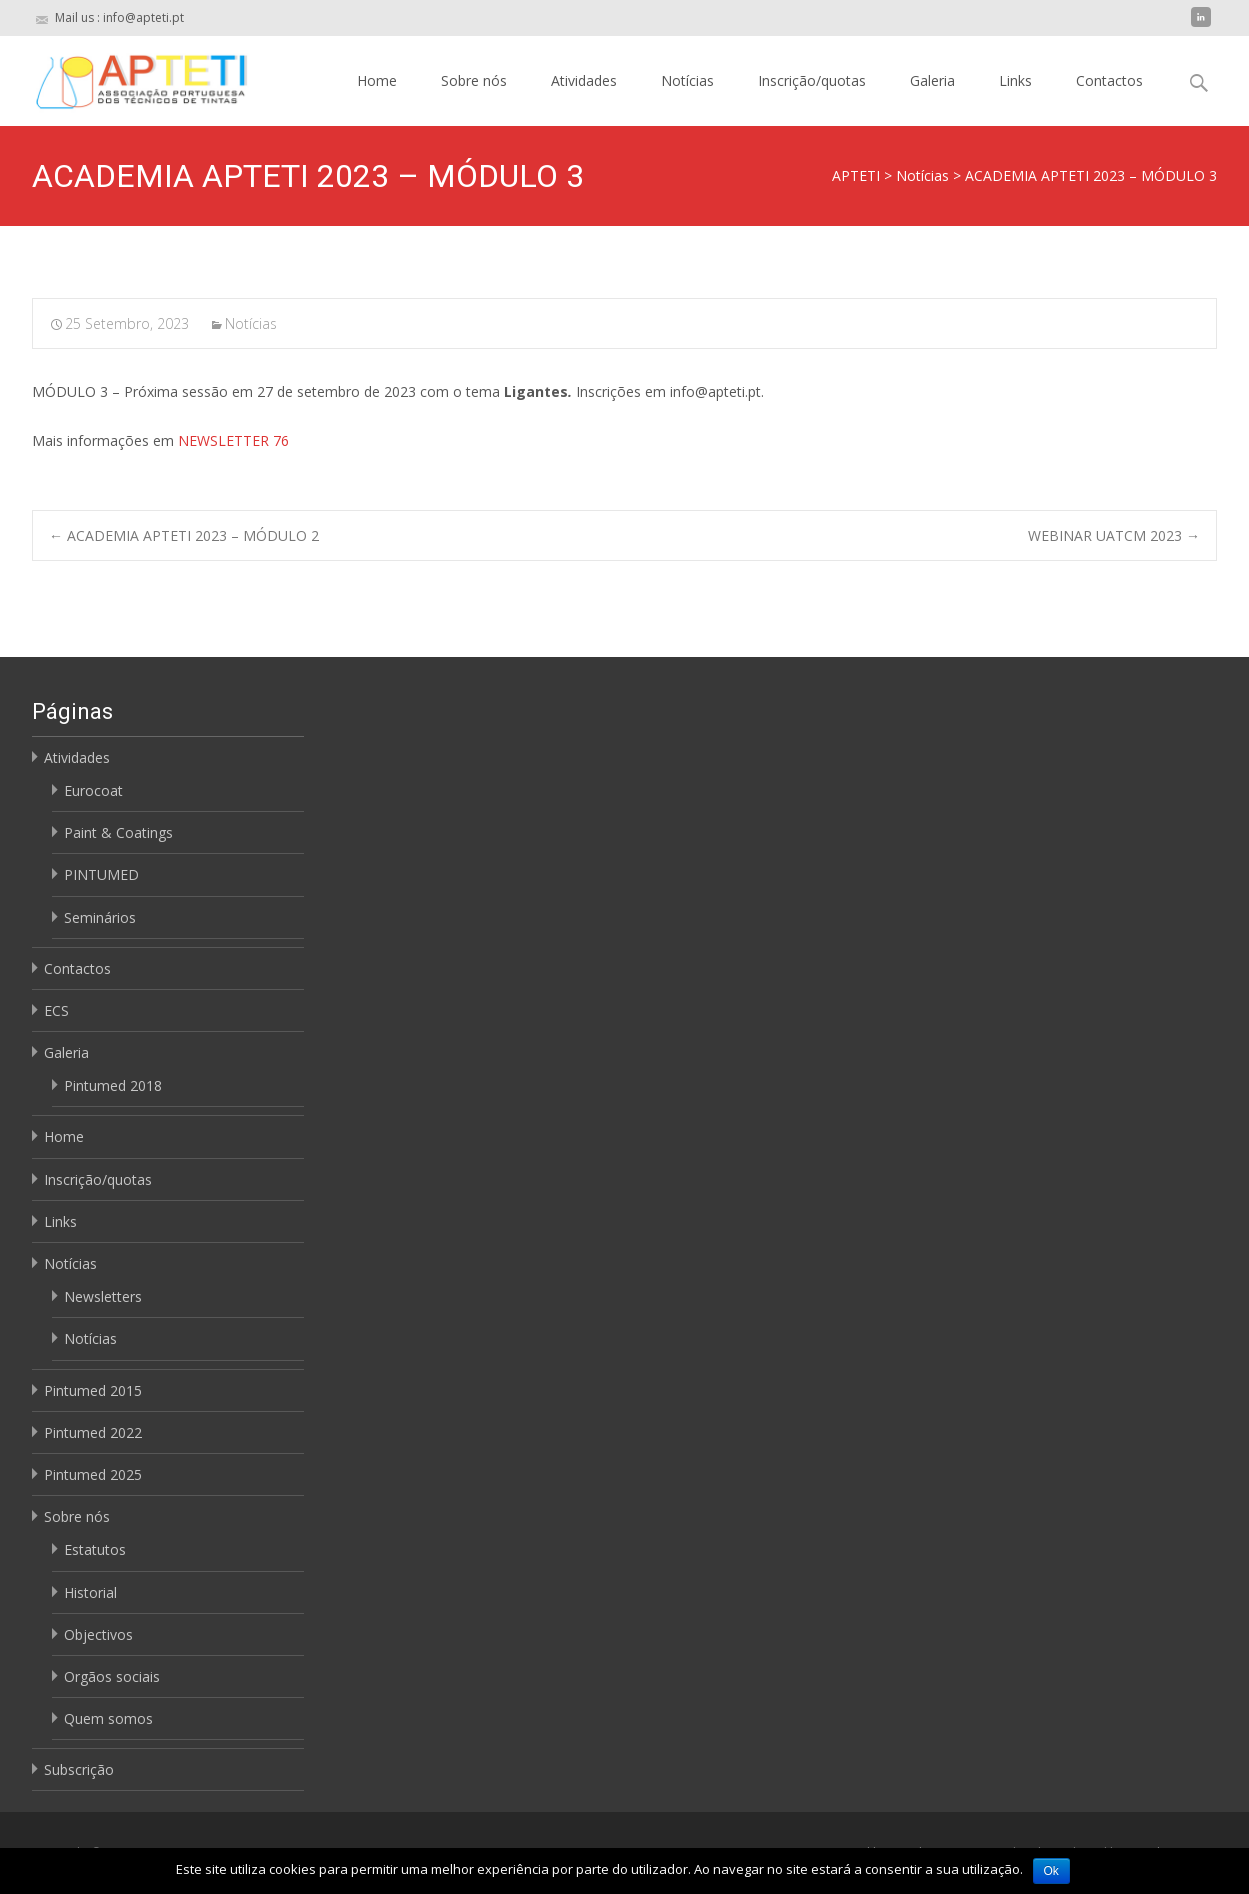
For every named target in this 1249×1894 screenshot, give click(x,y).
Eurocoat (93, 790)
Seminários (100, 917)
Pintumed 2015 (93, 1390)
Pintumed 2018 (113, 1085)
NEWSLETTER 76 (233, 440)
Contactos (1109, 80)
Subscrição (79, 1769)
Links (1015, 80)
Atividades (584, 80)
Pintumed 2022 (93, 1432)
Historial (90, 1592)
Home (377, 80)
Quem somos (108, 1718)
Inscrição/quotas (812, 80)
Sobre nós (474, 80)
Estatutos (95, 1549)
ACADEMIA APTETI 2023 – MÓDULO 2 (184, 535)
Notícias (687, 80)
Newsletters (103, 1296)
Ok (1051, 1871)
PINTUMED (101, 874)
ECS (56, 1010)
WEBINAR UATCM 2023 (1114, 535)
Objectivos (98, 1634)
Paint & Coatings (118, 832)
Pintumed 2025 (93, 1474)
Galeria (932, 80)
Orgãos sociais (112, 1676)
